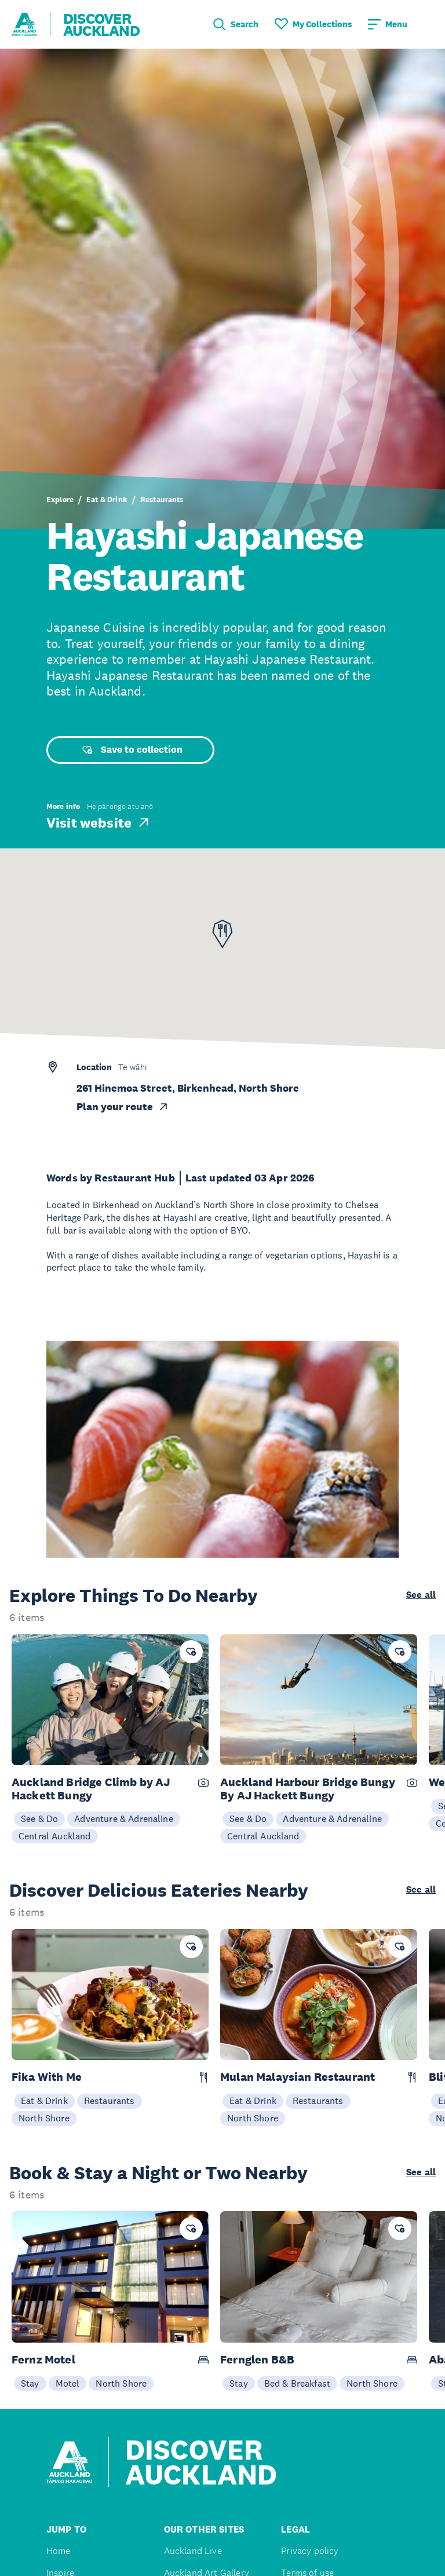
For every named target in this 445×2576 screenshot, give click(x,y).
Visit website (98, 822)
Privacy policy (309, 2551)
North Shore (44, 2118)
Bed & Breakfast (297, 2383)
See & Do (39, 1818)
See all (421, 1595)
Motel (68, 2383)
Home (58, 2551)
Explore (60, 499)
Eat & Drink (106, 499)
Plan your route (122, 1106)
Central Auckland (55, 1836)
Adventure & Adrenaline (123, 1818)
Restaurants (162, 499)
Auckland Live (193, 2551)
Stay (30, 2383)
